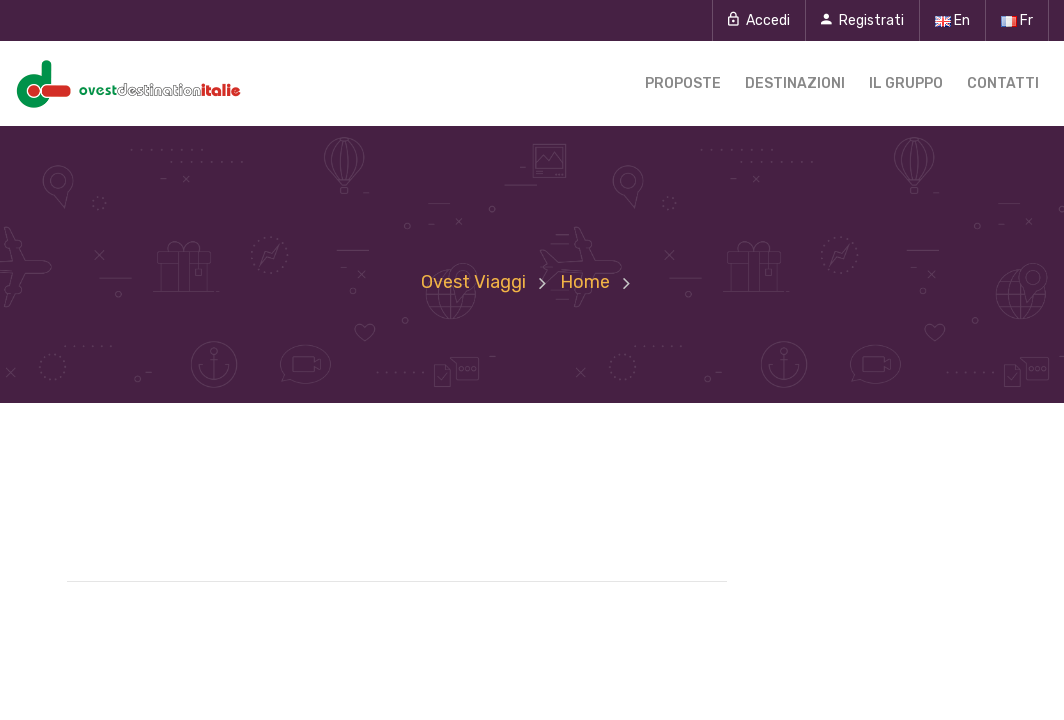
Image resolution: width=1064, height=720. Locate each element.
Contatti (1003, 83)
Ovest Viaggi (473, 282)
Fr (1017, 20)
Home (585, 282)
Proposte (683, 83)
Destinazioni (795, 83)
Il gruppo (906, 83)
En (952, 20)
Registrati (862, 20)
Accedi (759, 20)
